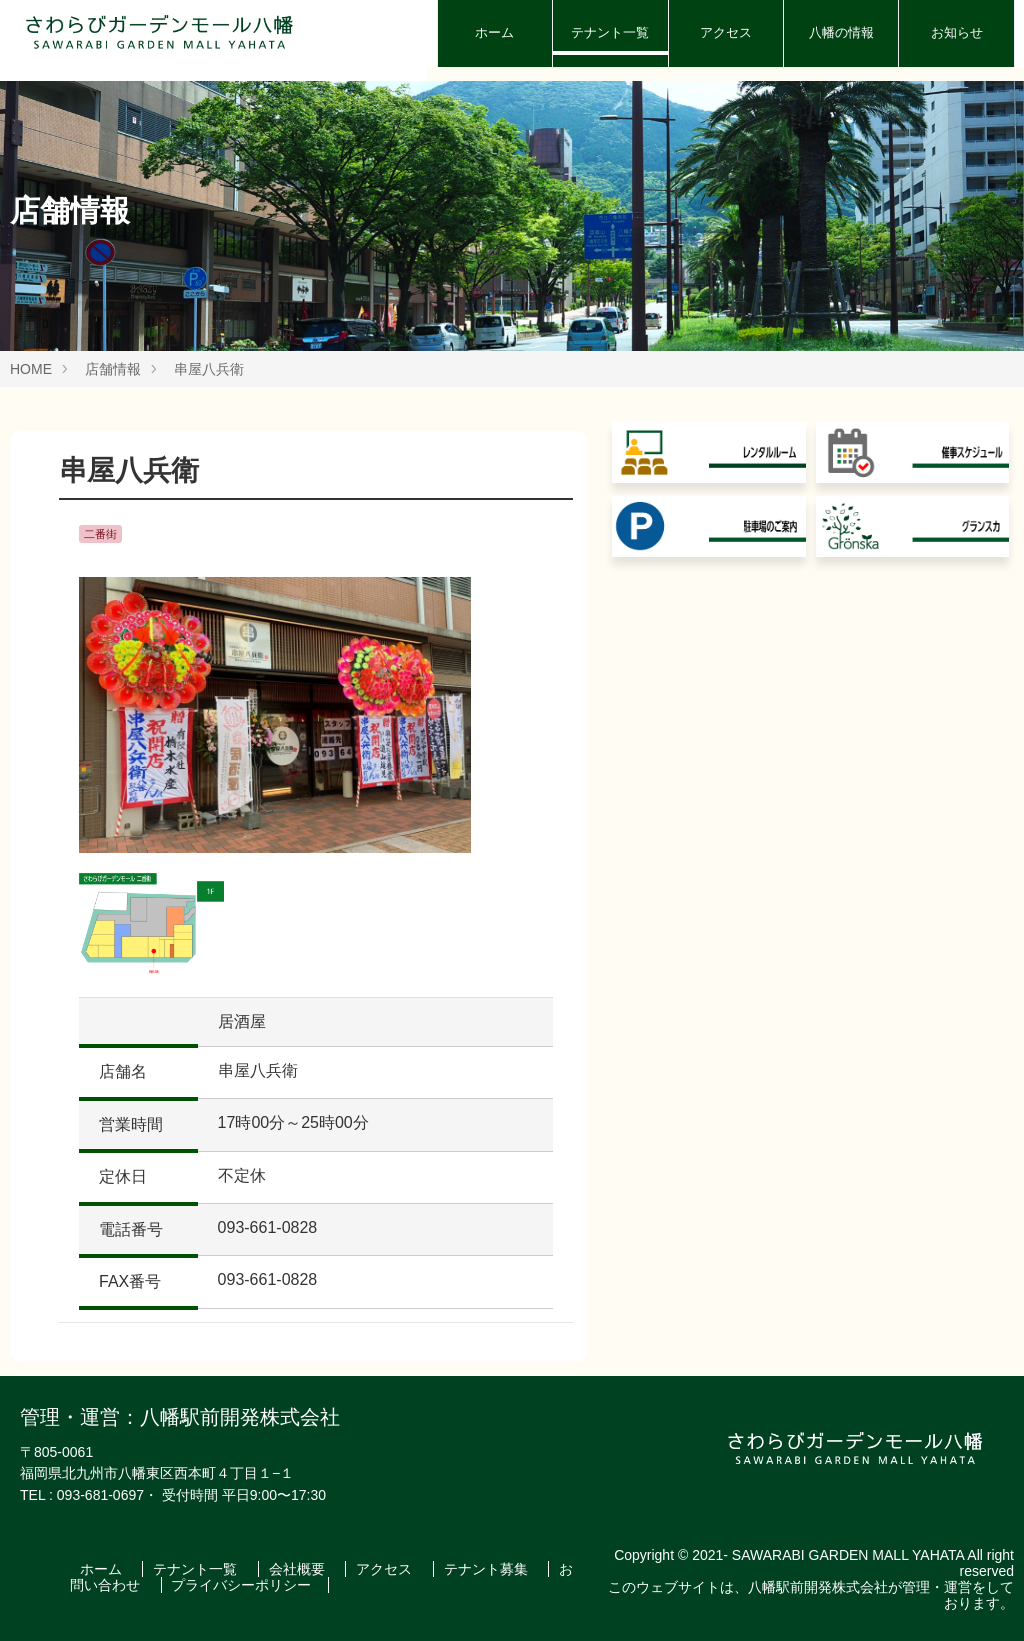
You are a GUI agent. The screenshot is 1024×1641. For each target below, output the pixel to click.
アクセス (726, 32)
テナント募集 (488, 1569)
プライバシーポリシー (241, 1585)
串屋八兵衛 (209, 369)
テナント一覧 (610, 32)
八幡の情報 (841, 32)
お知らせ (957, 32)
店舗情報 (113, 369)
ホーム (494, 32)
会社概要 (299, 1569)
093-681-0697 (100, 1495)
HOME (31, 369)
